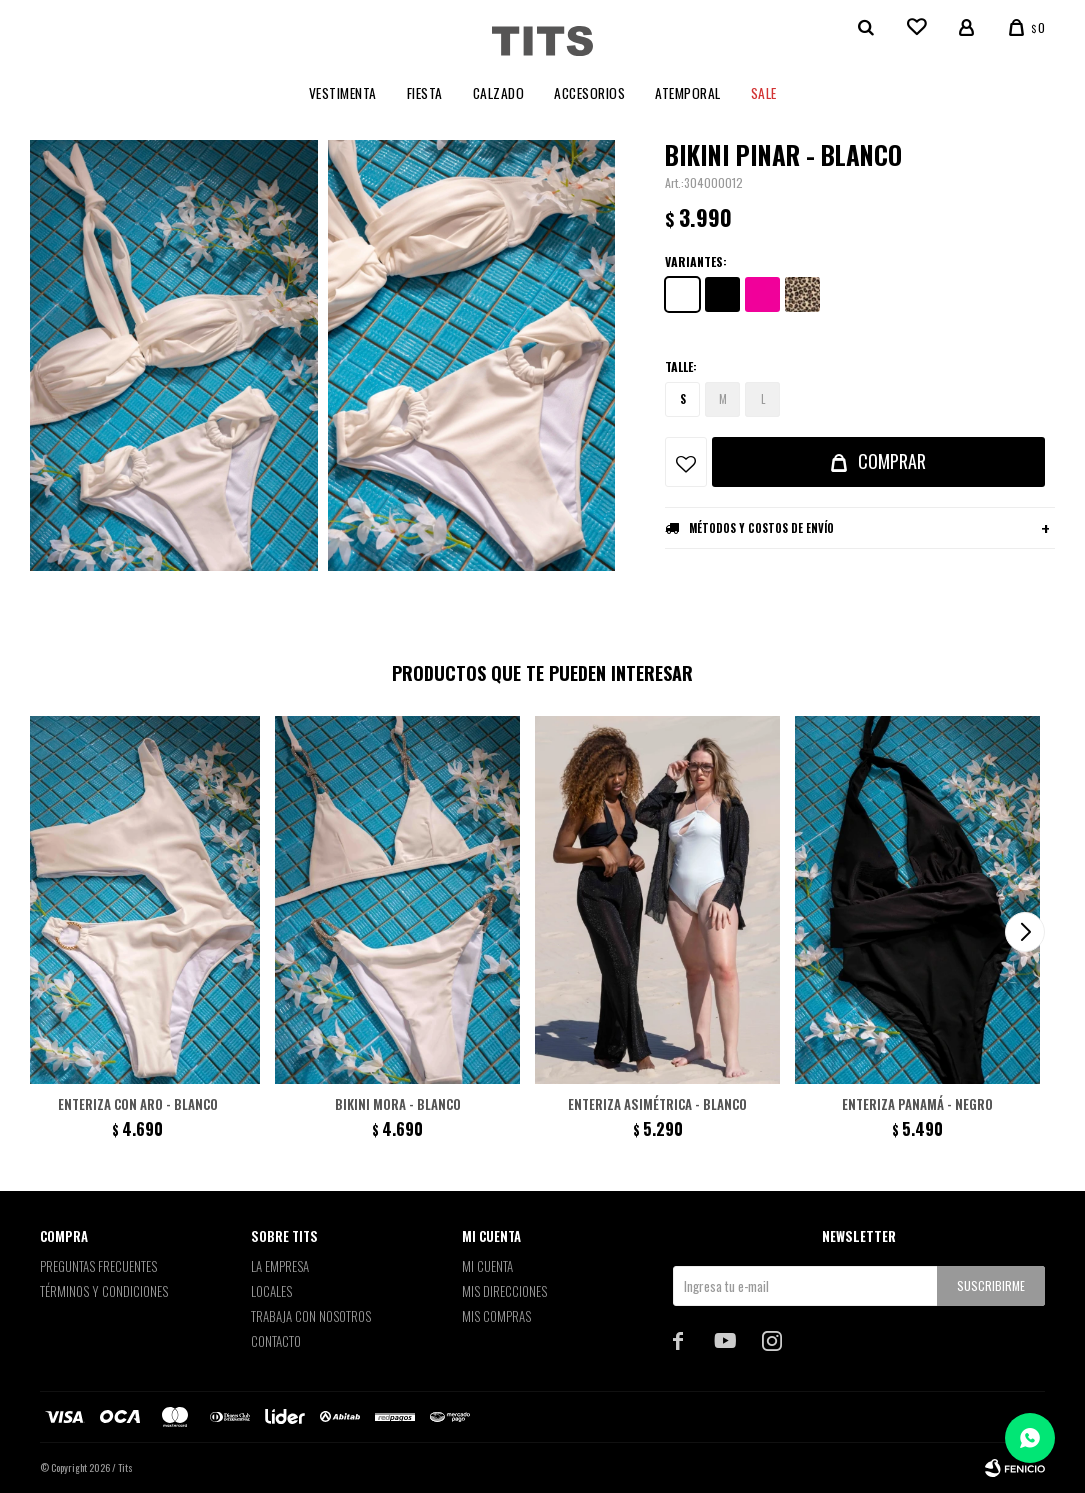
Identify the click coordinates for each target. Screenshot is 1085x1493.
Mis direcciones (504, 1291)
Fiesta (425, 93)
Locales (271, 1291)
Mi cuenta (487, 1266)
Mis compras (496, 1316)
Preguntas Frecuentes (98, 1266)
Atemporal (688, 93)
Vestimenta (343, 93)
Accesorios (589, 93)
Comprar (892, 461)
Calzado (499, 93)
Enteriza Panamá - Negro (917, 1104)
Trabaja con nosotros (311, 1316)
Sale (764, 93)
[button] (1025, 932)
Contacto (276, 1341)
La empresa (280, 1266)
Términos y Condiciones (104, 1291)
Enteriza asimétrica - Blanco (657, 1104)
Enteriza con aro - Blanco (138, 1104)
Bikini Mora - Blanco (398, 1104)
